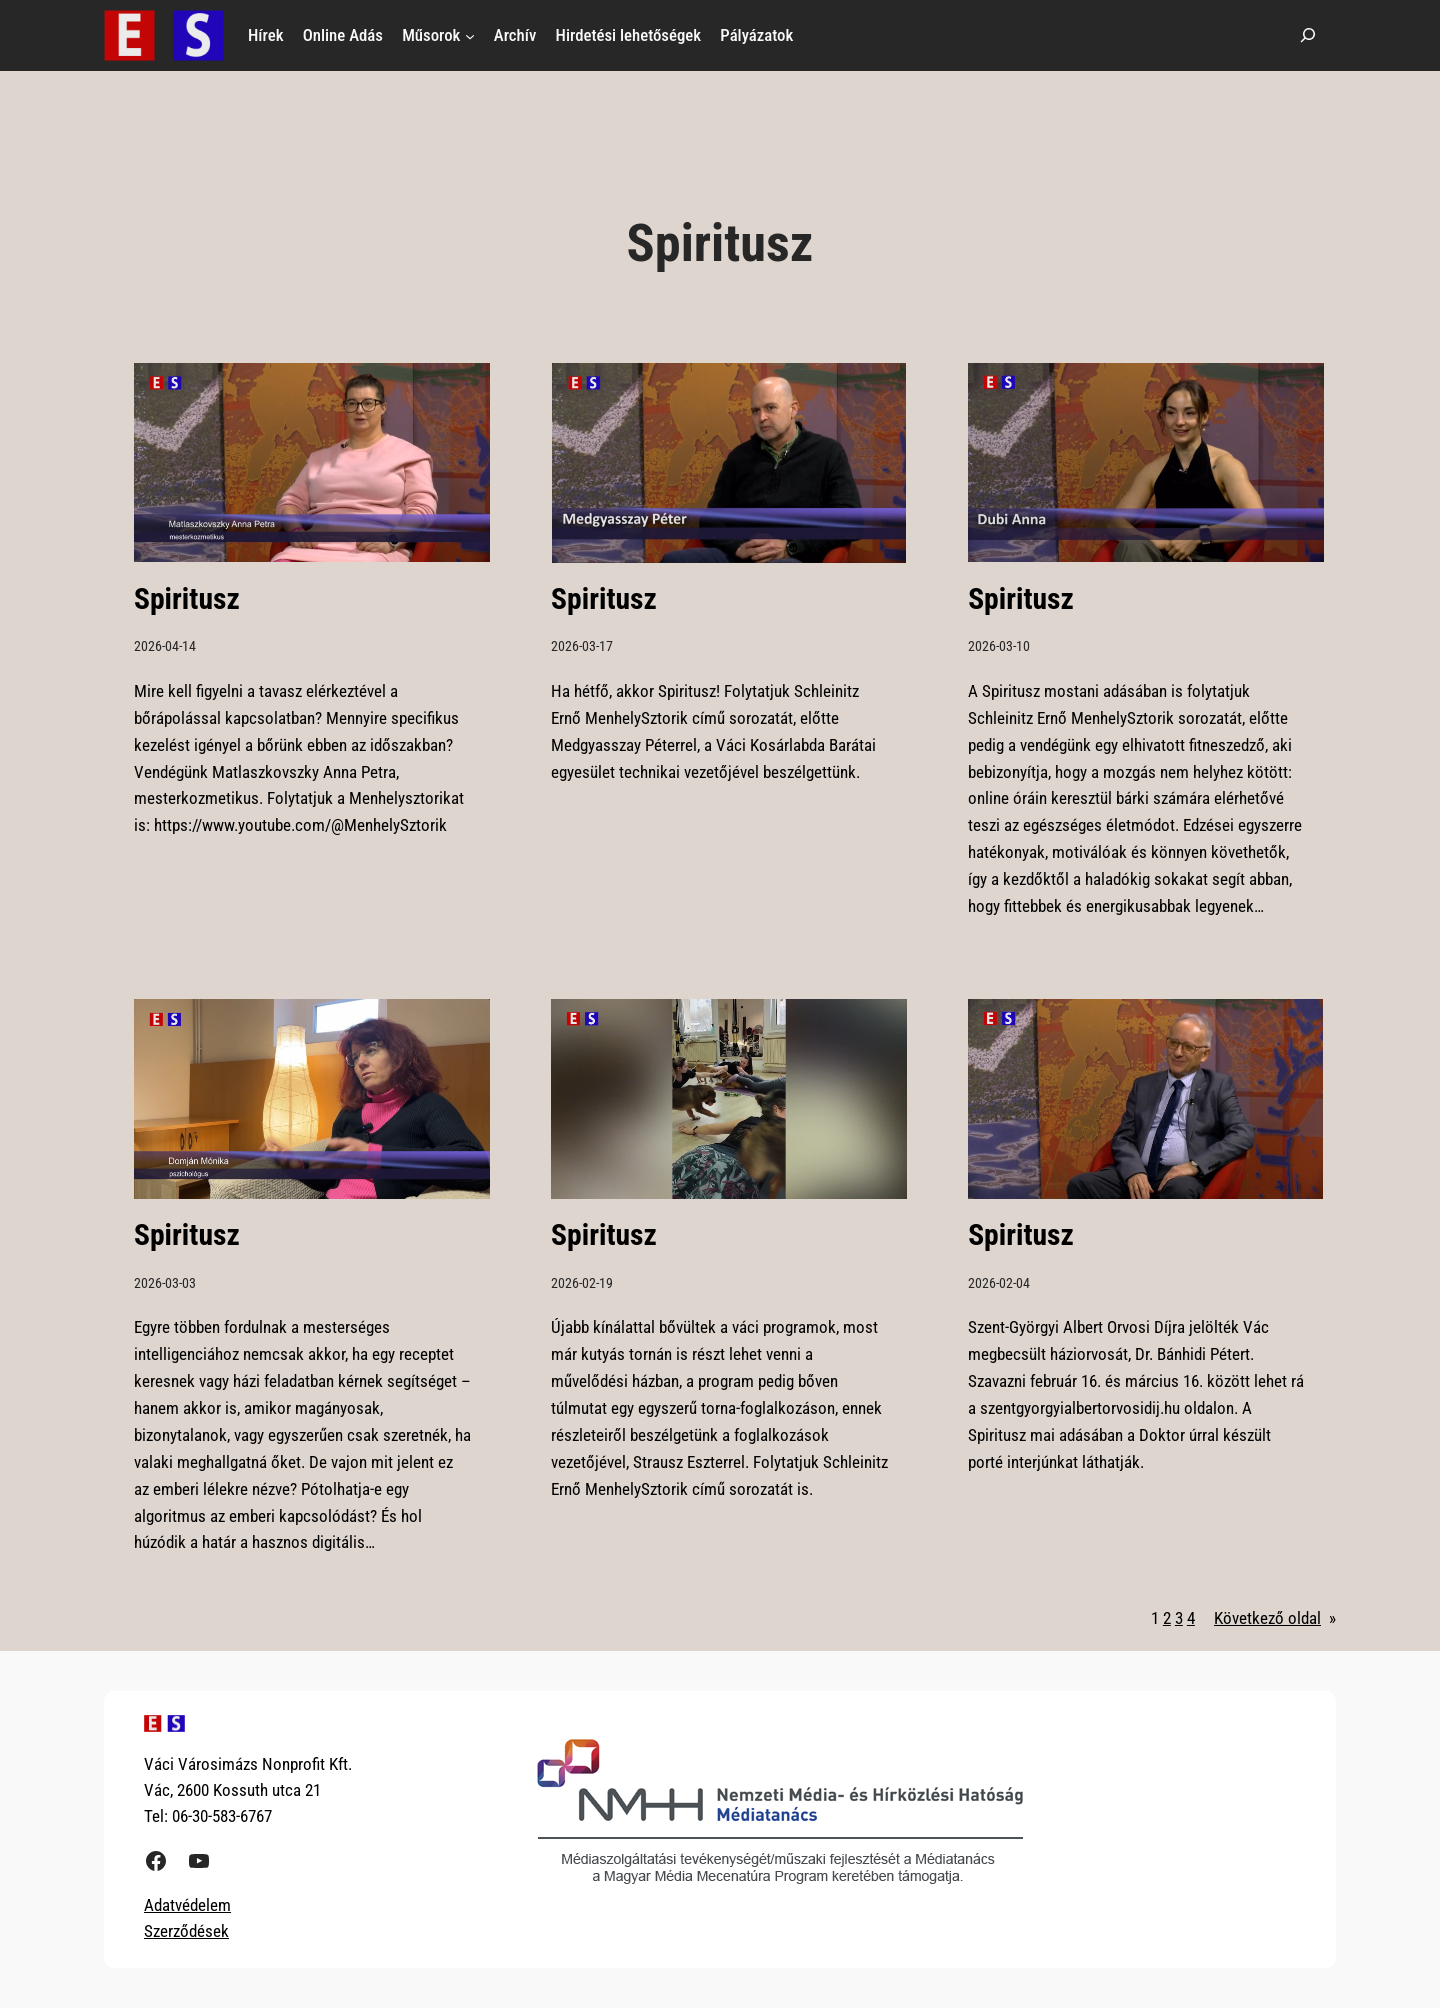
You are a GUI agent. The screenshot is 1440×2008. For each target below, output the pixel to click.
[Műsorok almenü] (470, 35)
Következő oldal (1275, 1618)
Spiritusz (187, 599)
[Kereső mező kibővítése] (1308, 35)
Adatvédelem (187, 1905)
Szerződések (186, 1931)
